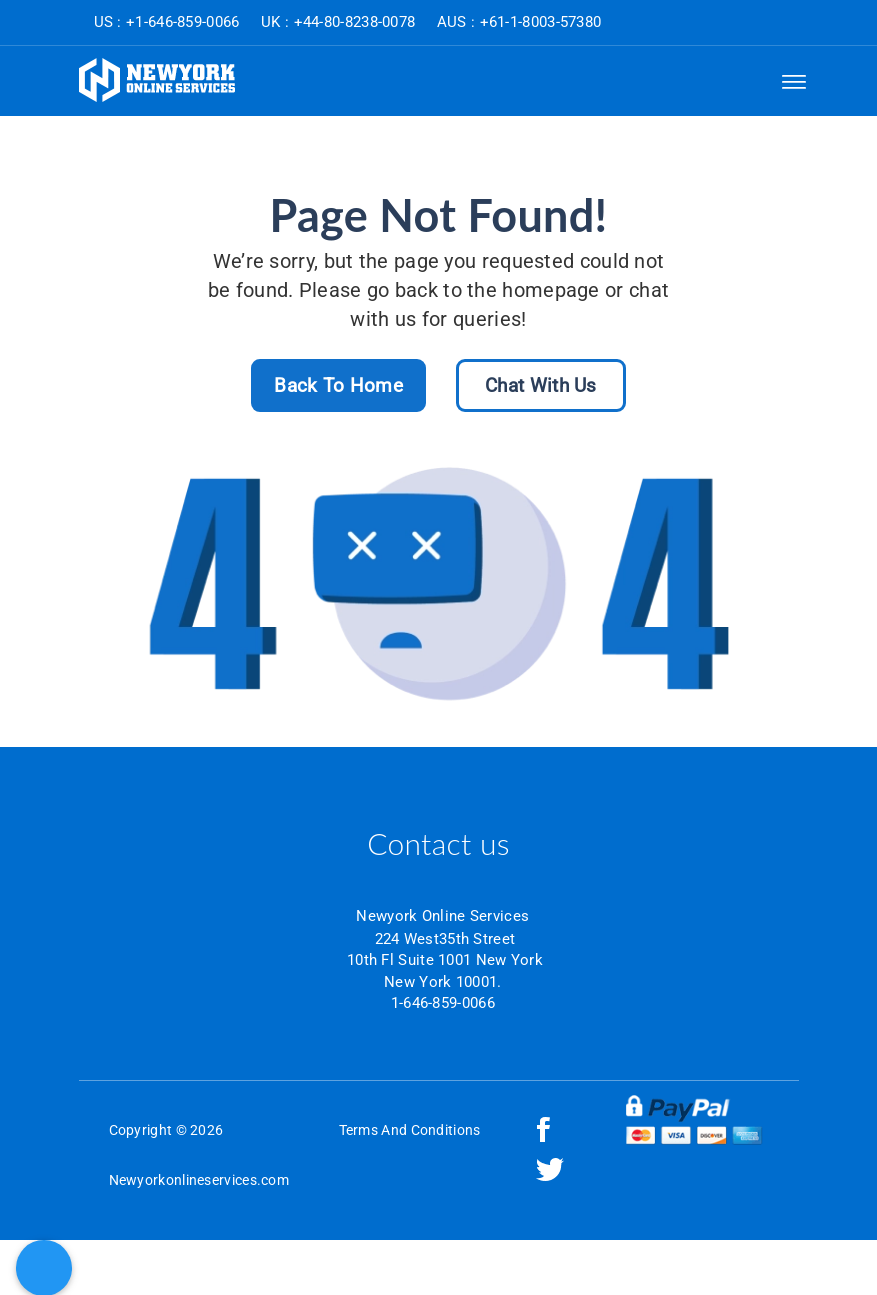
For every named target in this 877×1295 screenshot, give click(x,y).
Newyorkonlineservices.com (199, 1180)
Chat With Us (541, 385)
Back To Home (338, 385)
